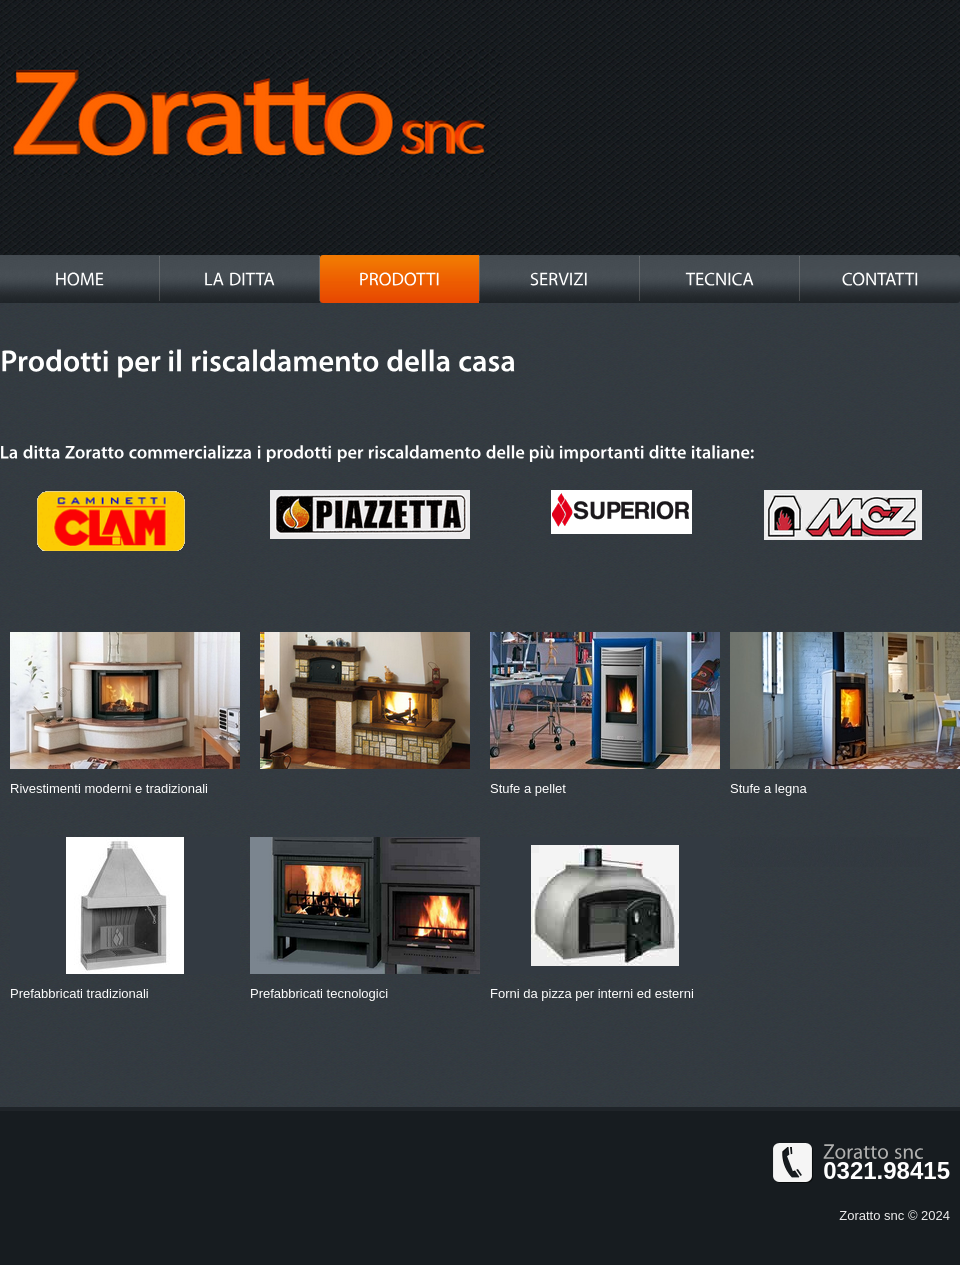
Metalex (250, 115)
